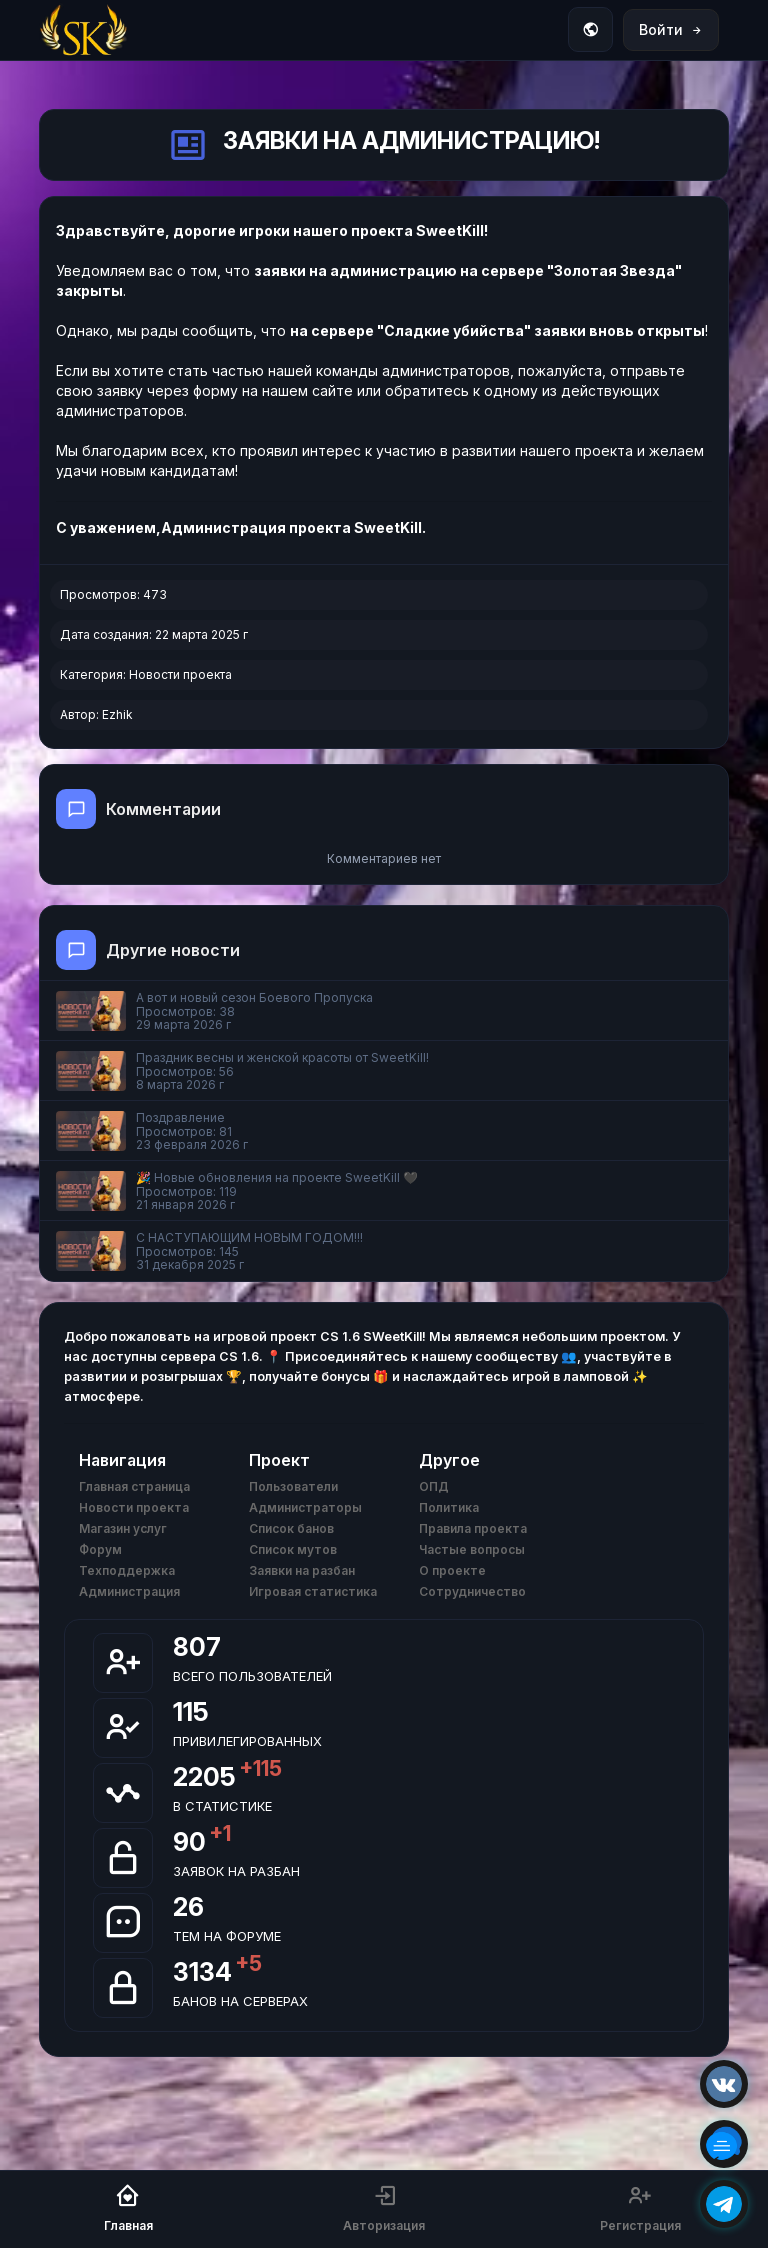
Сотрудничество (472, 1591)
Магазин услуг (123, 1528)
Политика (449, 1507)
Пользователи (293, 1486)
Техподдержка (127, 1570)
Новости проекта (180, 674)
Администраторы (305, 1507)
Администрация (129, 1591)
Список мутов (293, 1549)
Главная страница (134, 1486)
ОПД (434, 1486)
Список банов (291, 1528)
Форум (100, 1549)
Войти (671, 29)
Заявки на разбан (302, 1570)
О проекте (452, 1570)
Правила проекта (473, 1528)
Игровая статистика (313, 1591)
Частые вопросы (472, 1549)
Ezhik (117, 714)
